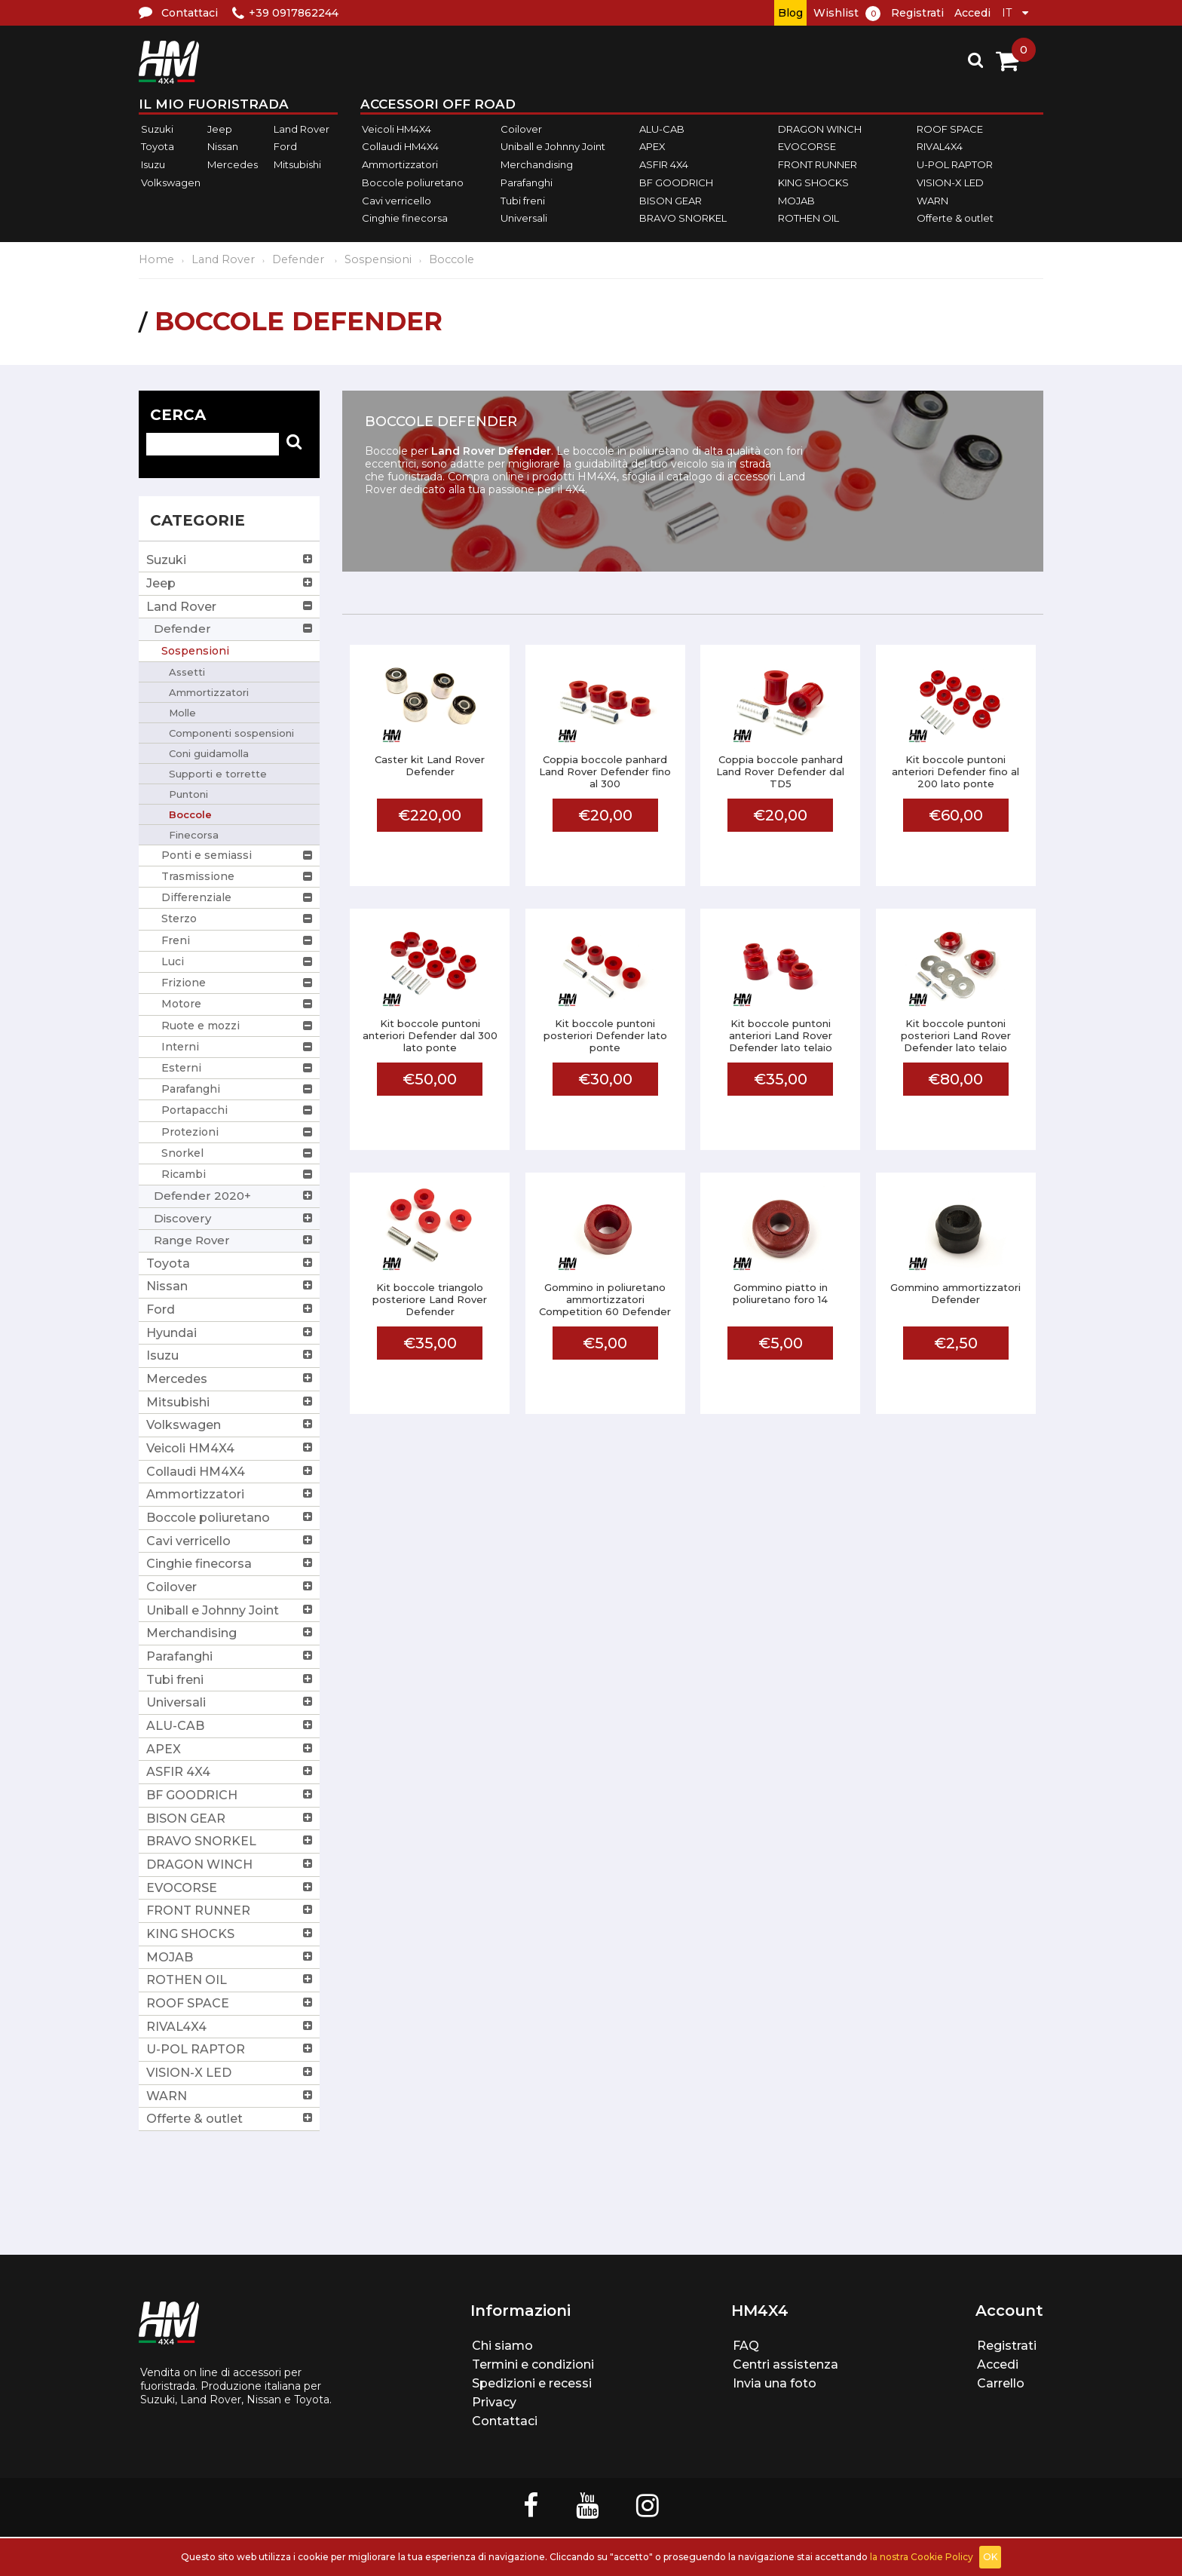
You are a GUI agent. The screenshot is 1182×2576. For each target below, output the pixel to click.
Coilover (521, 129)
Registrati (917, 13)
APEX (652, 147)
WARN (932, 201)
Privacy (494, 2402)
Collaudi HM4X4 (400, 147)
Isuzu (153, 164)
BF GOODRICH (676, 182)
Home (156, 259)
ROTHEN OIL (808, 218)
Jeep (219, 129)
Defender (299, 259)
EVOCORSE (807, 147)
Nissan (222, 147)
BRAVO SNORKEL (683, 218)
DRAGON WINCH (820, 129)
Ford (285, 147)
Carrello (1000, 2383)
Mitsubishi (297, 164)
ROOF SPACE (950, 129)
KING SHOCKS (813, 182)
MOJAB (796, 201)
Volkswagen (171, 182)
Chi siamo (502, 2345)
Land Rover (301, 129)
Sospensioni (378, 259)
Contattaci (504, 2421)
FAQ (746, 2345)
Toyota (157, 147)
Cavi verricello (396, 201)
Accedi (972, 13)
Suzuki (157, 129)
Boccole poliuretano (413, 182)
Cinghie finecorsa (405, 218)
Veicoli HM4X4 (396, 129)
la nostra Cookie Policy (921, 2556)
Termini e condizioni (533, 2364)
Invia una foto (774, 2383)
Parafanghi (527, 182)
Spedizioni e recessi (532, 2383)
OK (990, 2556)
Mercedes (232, 164)
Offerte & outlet (955, 218)
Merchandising (537, 164)
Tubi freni (523, 201)
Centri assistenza (785, 2364)
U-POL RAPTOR (955, 164)
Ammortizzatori (400, 164)
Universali (524, 218)
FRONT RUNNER (817, 164)
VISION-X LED (950, 182)
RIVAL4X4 (940, 147)
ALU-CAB (661, 129)
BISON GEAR (670, 201)
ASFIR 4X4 (663, 164)
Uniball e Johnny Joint (553, 147)
